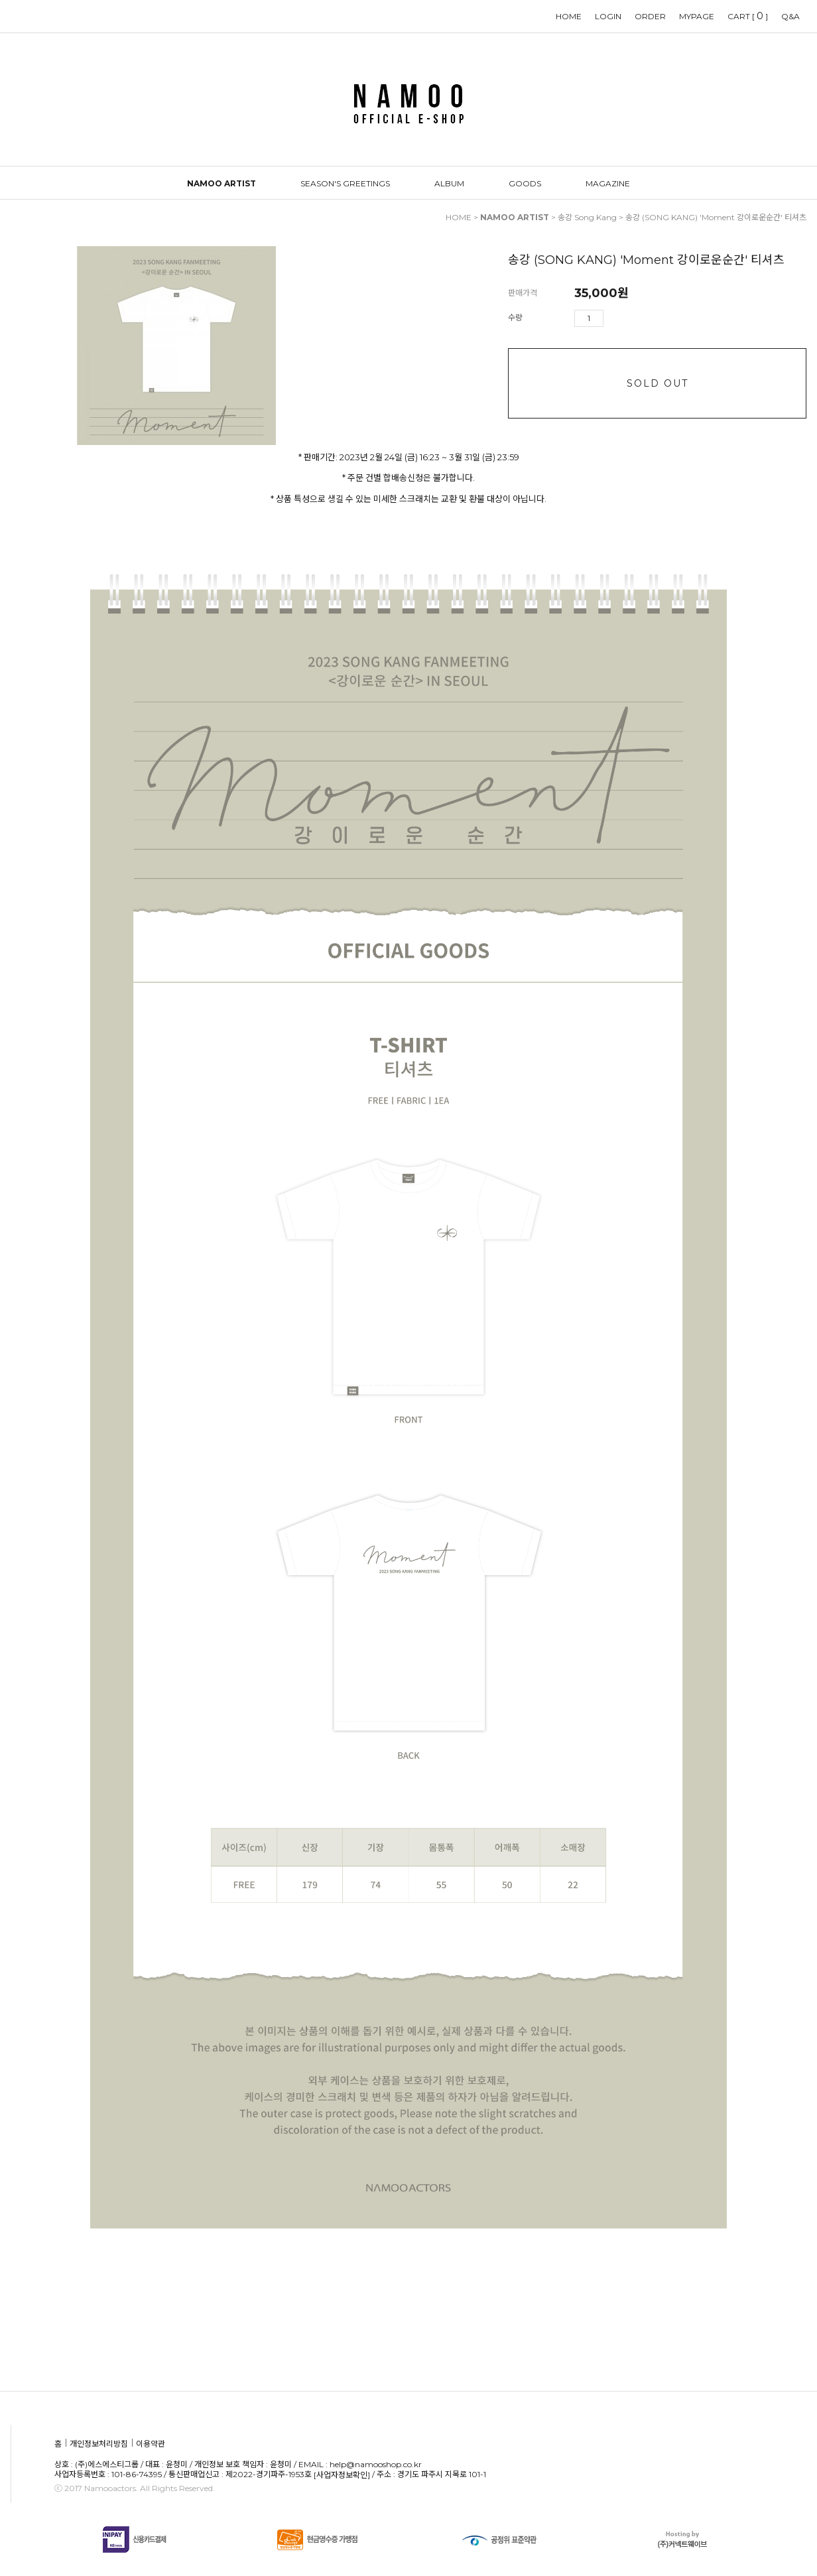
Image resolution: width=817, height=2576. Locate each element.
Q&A (790, 16)
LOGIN (608, 16)
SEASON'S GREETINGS (345, 183)
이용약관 (150, 2444)
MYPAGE (696, 16)
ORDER (650, 16)
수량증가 (614, 318)
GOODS (525, 183)
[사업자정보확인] (342, 2475)
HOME (569, 16)
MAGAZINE (608, 183)
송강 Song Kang (587, 217)
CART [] (747, 16)
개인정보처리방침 (99, 2444)
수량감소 (633, 318)
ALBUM (449, 183)
